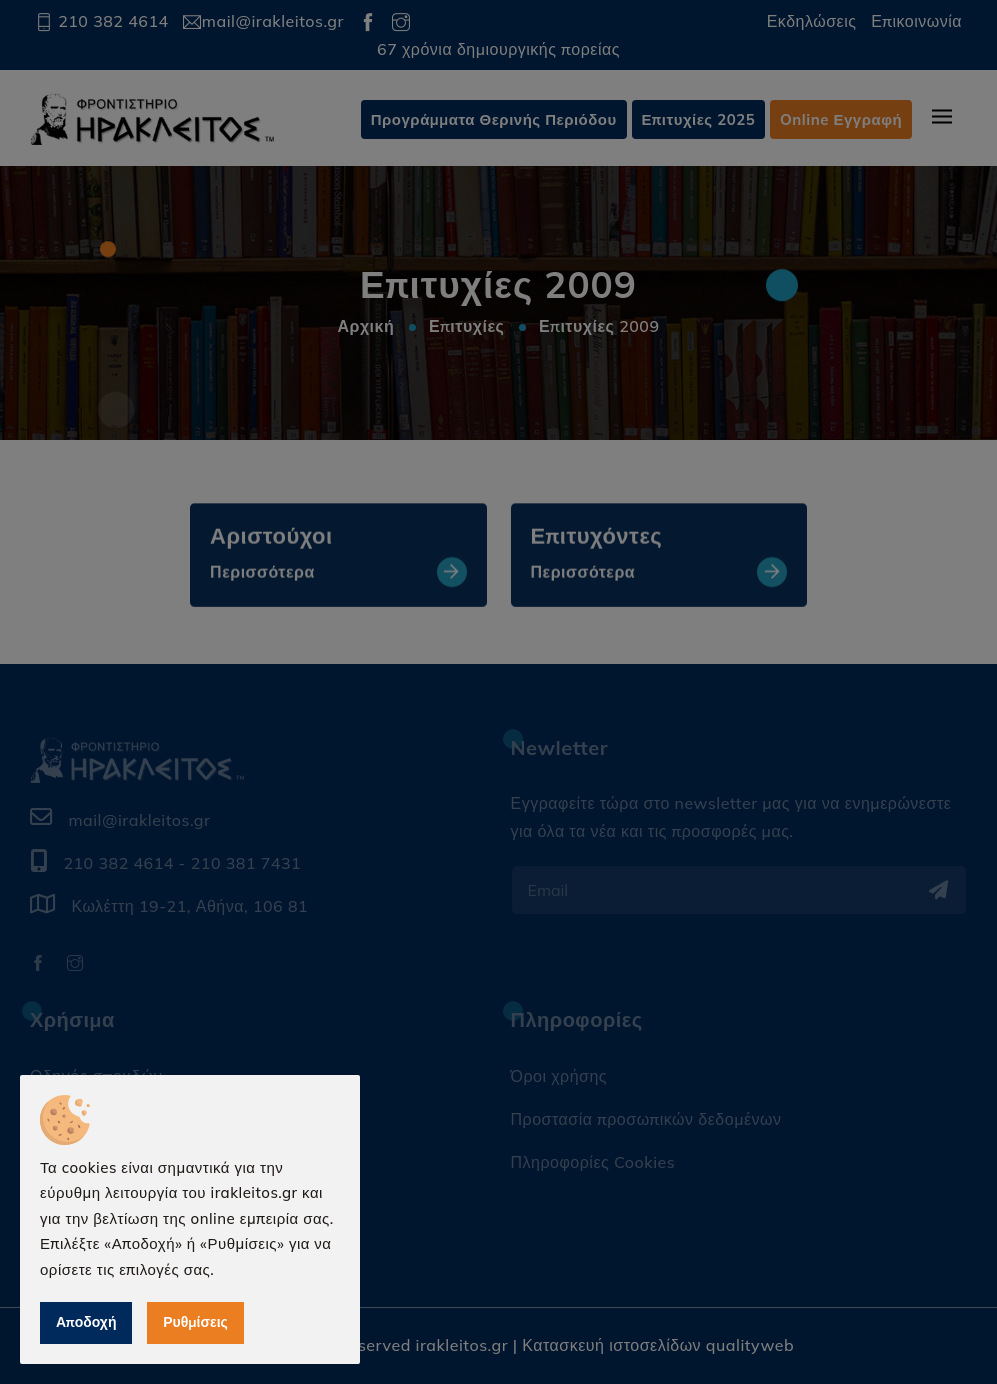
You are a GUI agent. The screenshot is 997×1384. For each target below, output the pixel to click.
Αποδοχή (86, 1322)
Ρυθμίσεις (195, 1322)
